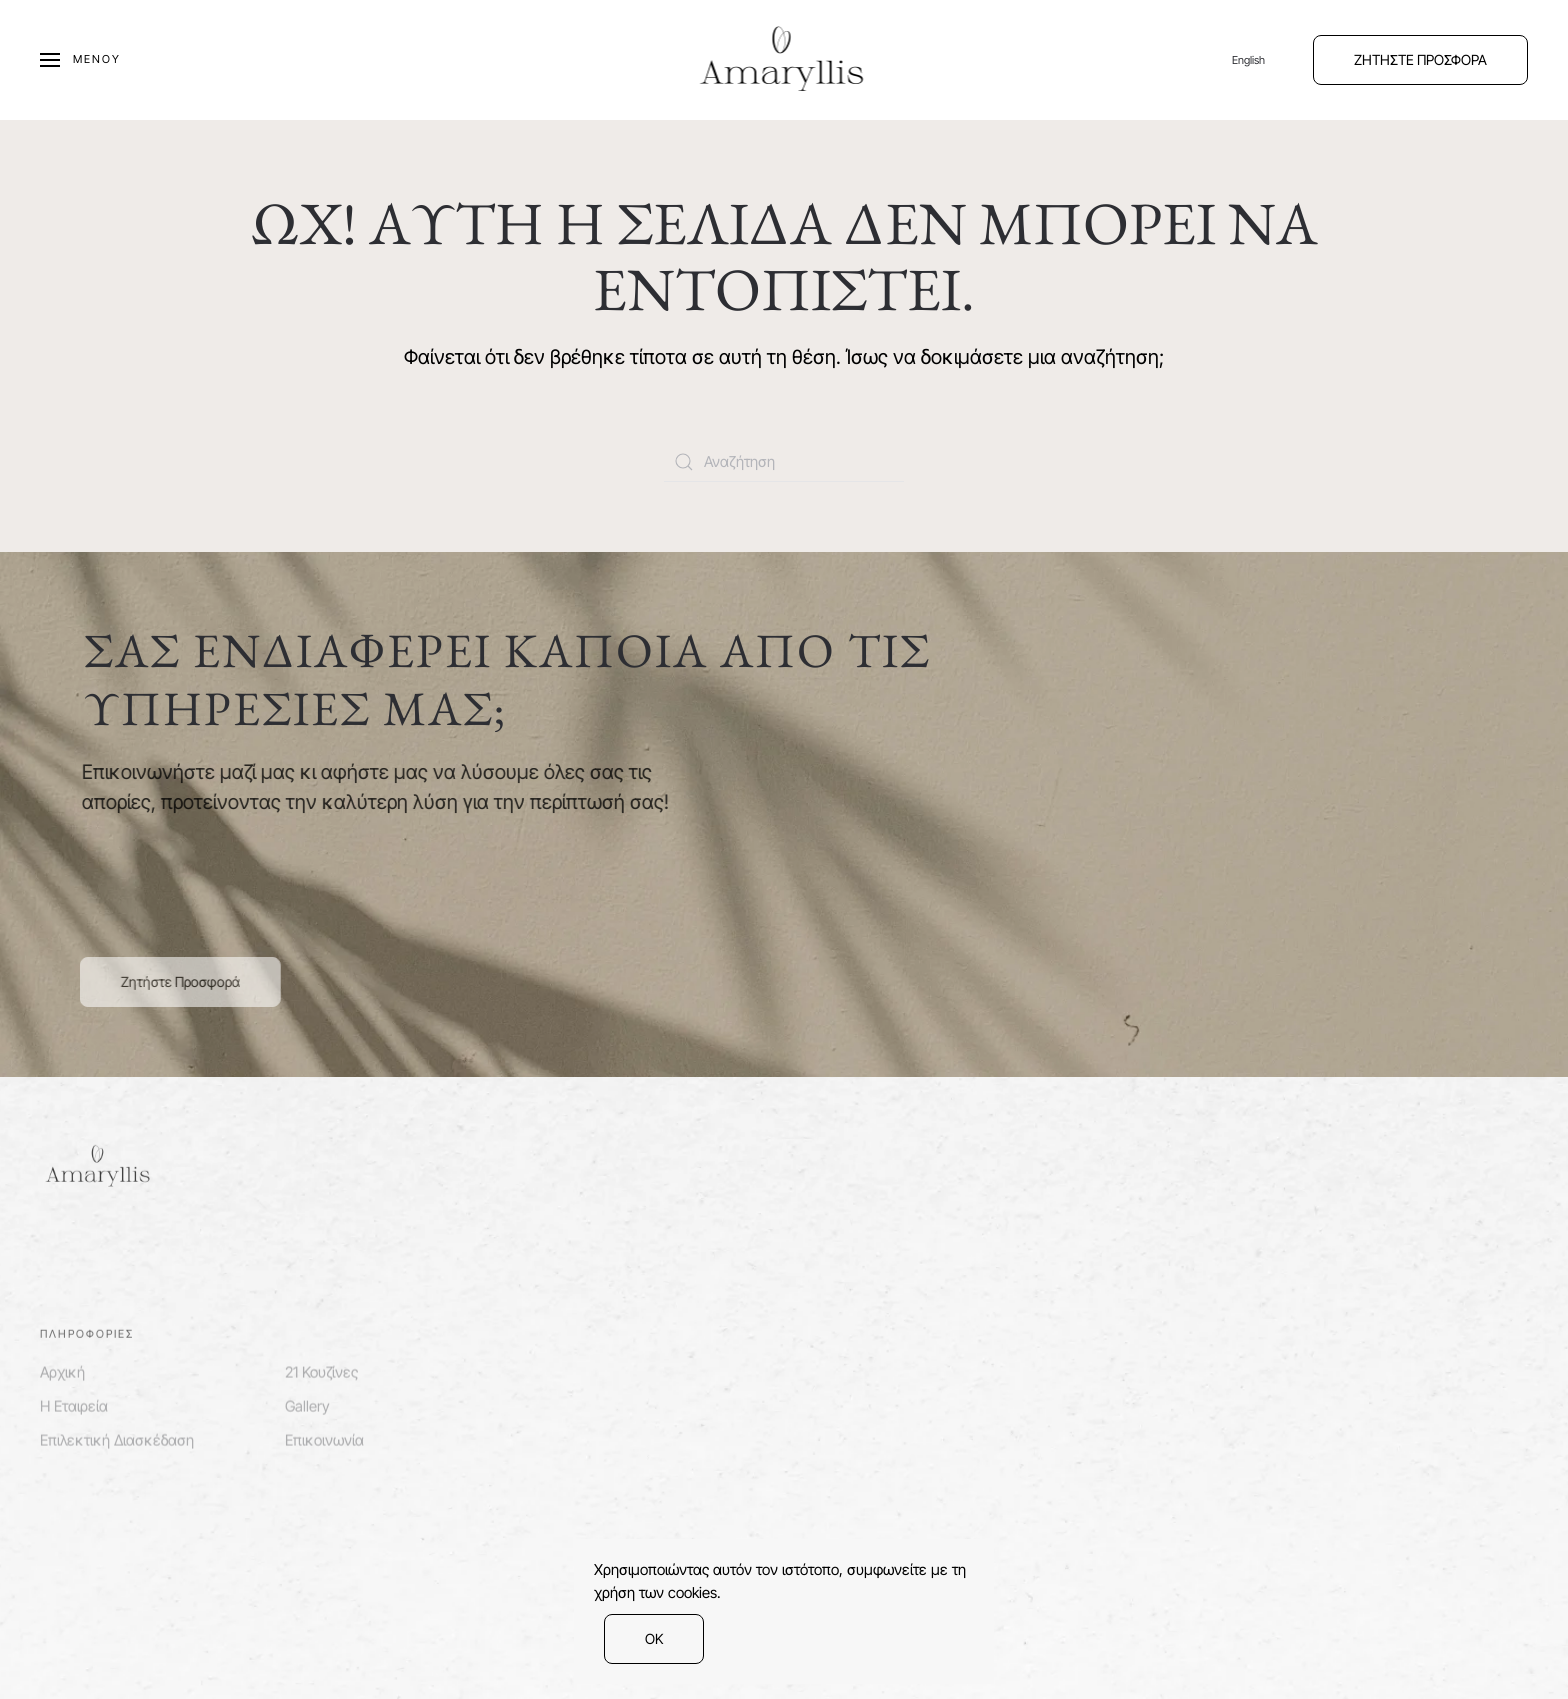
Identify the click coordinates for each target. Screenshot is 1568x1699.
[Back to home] (784, 60)
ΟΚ (654, 1638)
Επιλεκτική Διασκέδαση (117, 1437)
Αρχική (62, 1368)
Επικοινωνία (324, 1437)
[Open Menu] (80, 60)
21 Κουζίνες (321, 1368)
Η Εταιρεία (74, 1402)
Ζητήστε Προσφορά (177, 981)
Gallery (307, 1402)
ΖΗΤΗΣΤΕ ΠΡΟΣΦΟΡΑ (1420, 59)
